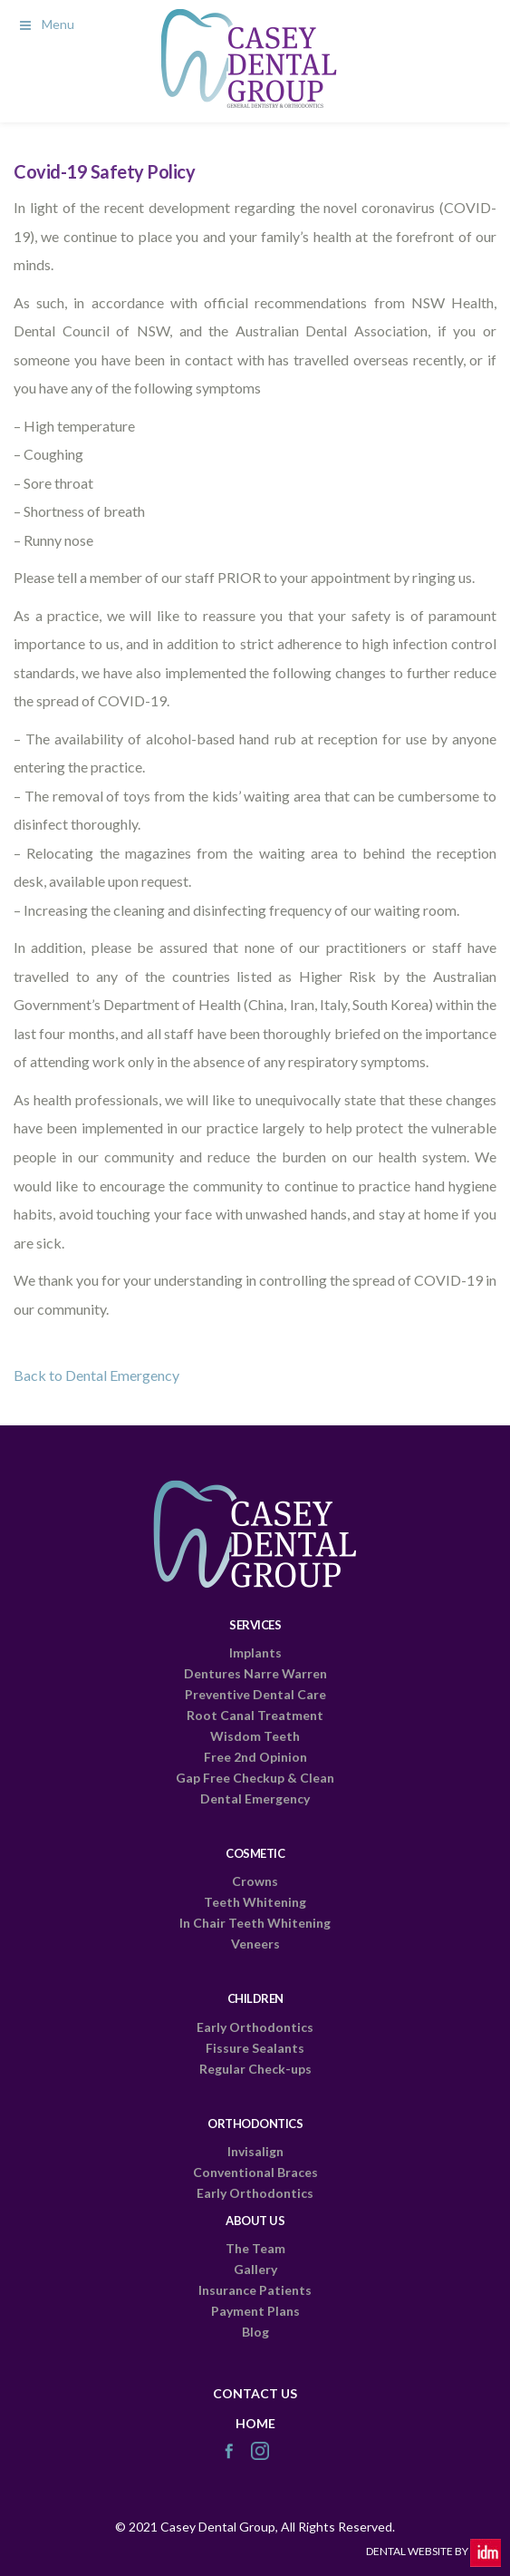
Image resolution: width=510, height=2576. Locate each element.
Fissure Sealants (255, 2048)
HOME (255, 2423)
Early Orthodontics (255, 2027)
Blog (255, 2331)
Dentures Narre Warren (255, 1673)
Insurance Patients (255, 2290)
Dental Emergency (255, 1798)
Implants (255, 1652)
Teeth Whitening (255, 1902)
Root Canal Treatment (255, 1715)
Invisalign (255, 2151)
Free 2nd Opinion (255, 1756)
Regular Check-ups (255, 2068)
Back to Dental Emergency (96, 1375)
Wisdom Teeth (255, 1736)
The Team (255, 2248)
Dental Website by (433, 2551)
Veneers (255, 1943)
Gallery (255, 2269)
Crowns (255, 1881)
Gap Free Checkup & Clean (255, 1777)
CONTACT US (255, 2393)
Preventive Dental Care (255, 1694)
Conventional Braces (255, 2172)
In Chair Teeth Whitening (255, 1922)
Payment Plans (255, 2310)
